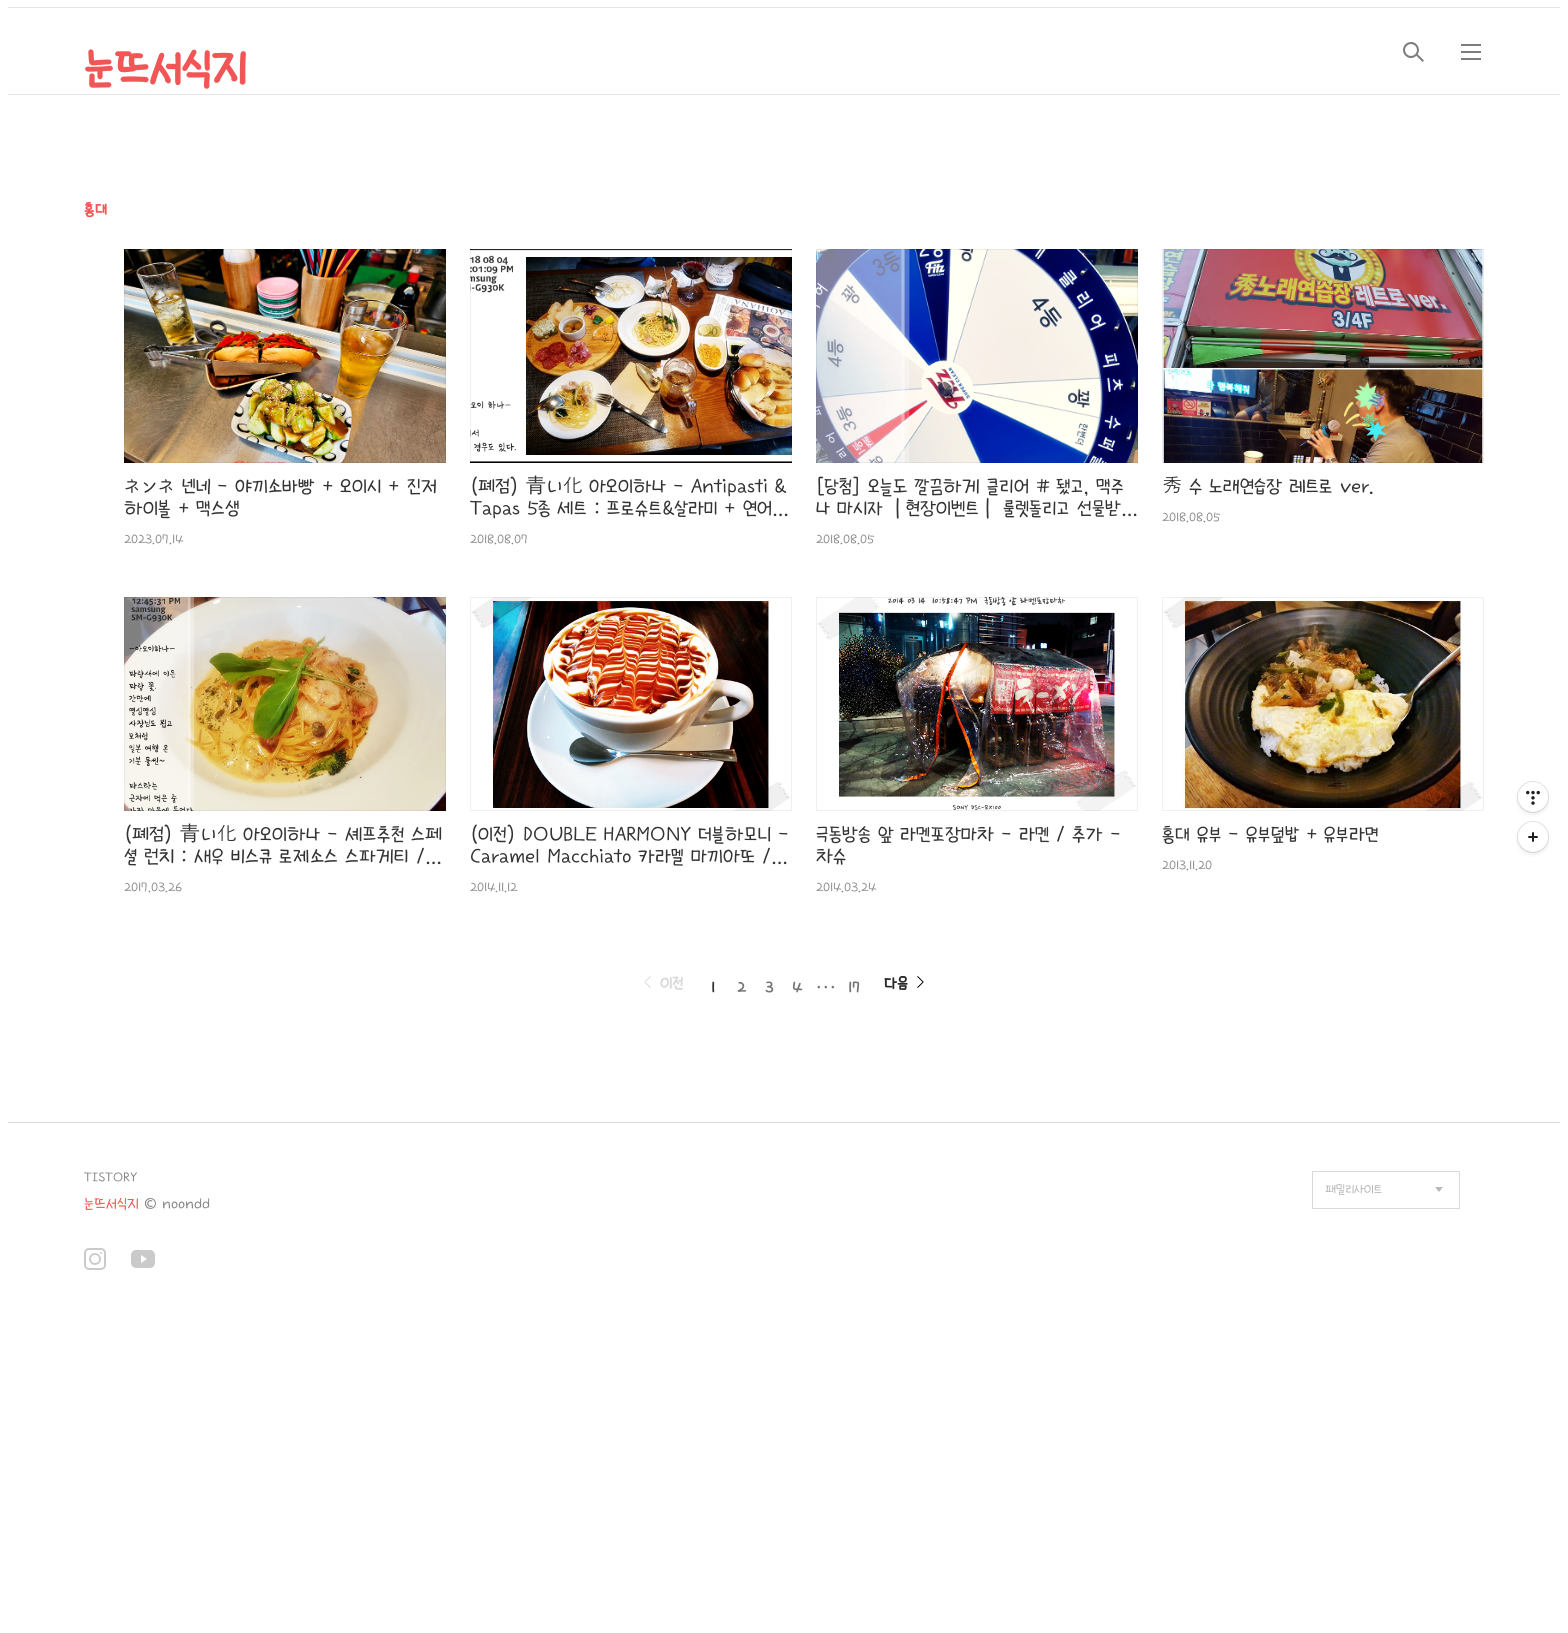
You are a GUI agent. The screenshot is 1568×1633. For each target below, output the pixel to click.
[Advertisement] (408, 1470)
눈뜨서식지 (165, 70)
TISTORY (110, 1177)
